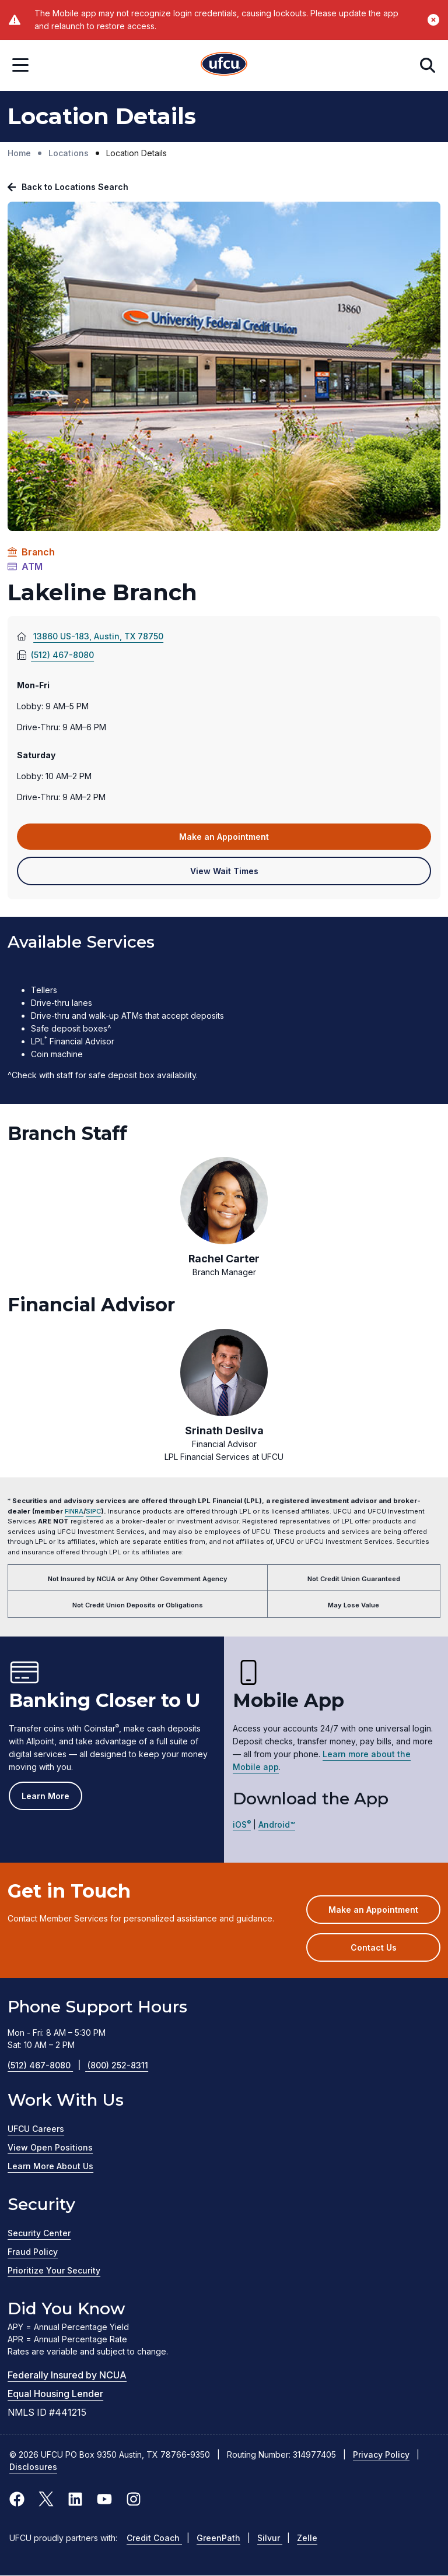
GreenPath (218, 2538)
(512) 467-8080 (55, 655)
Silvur (269, 2538)
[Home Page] (224, 65)
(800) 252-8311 (118, 2065)
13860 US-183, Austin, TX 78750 (115, 636)
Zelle (307, 2538)
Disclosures (33, 2467)
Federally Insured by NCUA (67, 2375)
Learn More (45, 1796)
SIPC (93, 1511)
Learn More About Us (50, 2166)
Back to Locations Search (75, 187)
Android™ (276, 1824)
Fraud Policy (33, 2252)
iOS (242, 1824)
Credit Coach (154, 2538)
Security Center (39, 2233)
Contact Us (374, 1947)
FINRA (74, 1511)
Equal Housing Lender (55, 2393)
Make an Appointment (241, 840)
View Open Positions (50, 2147)
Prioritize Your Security (54, 2270)
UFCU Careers (36, 2129)
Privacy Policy (381, 2454)
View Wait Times (241, 874)
